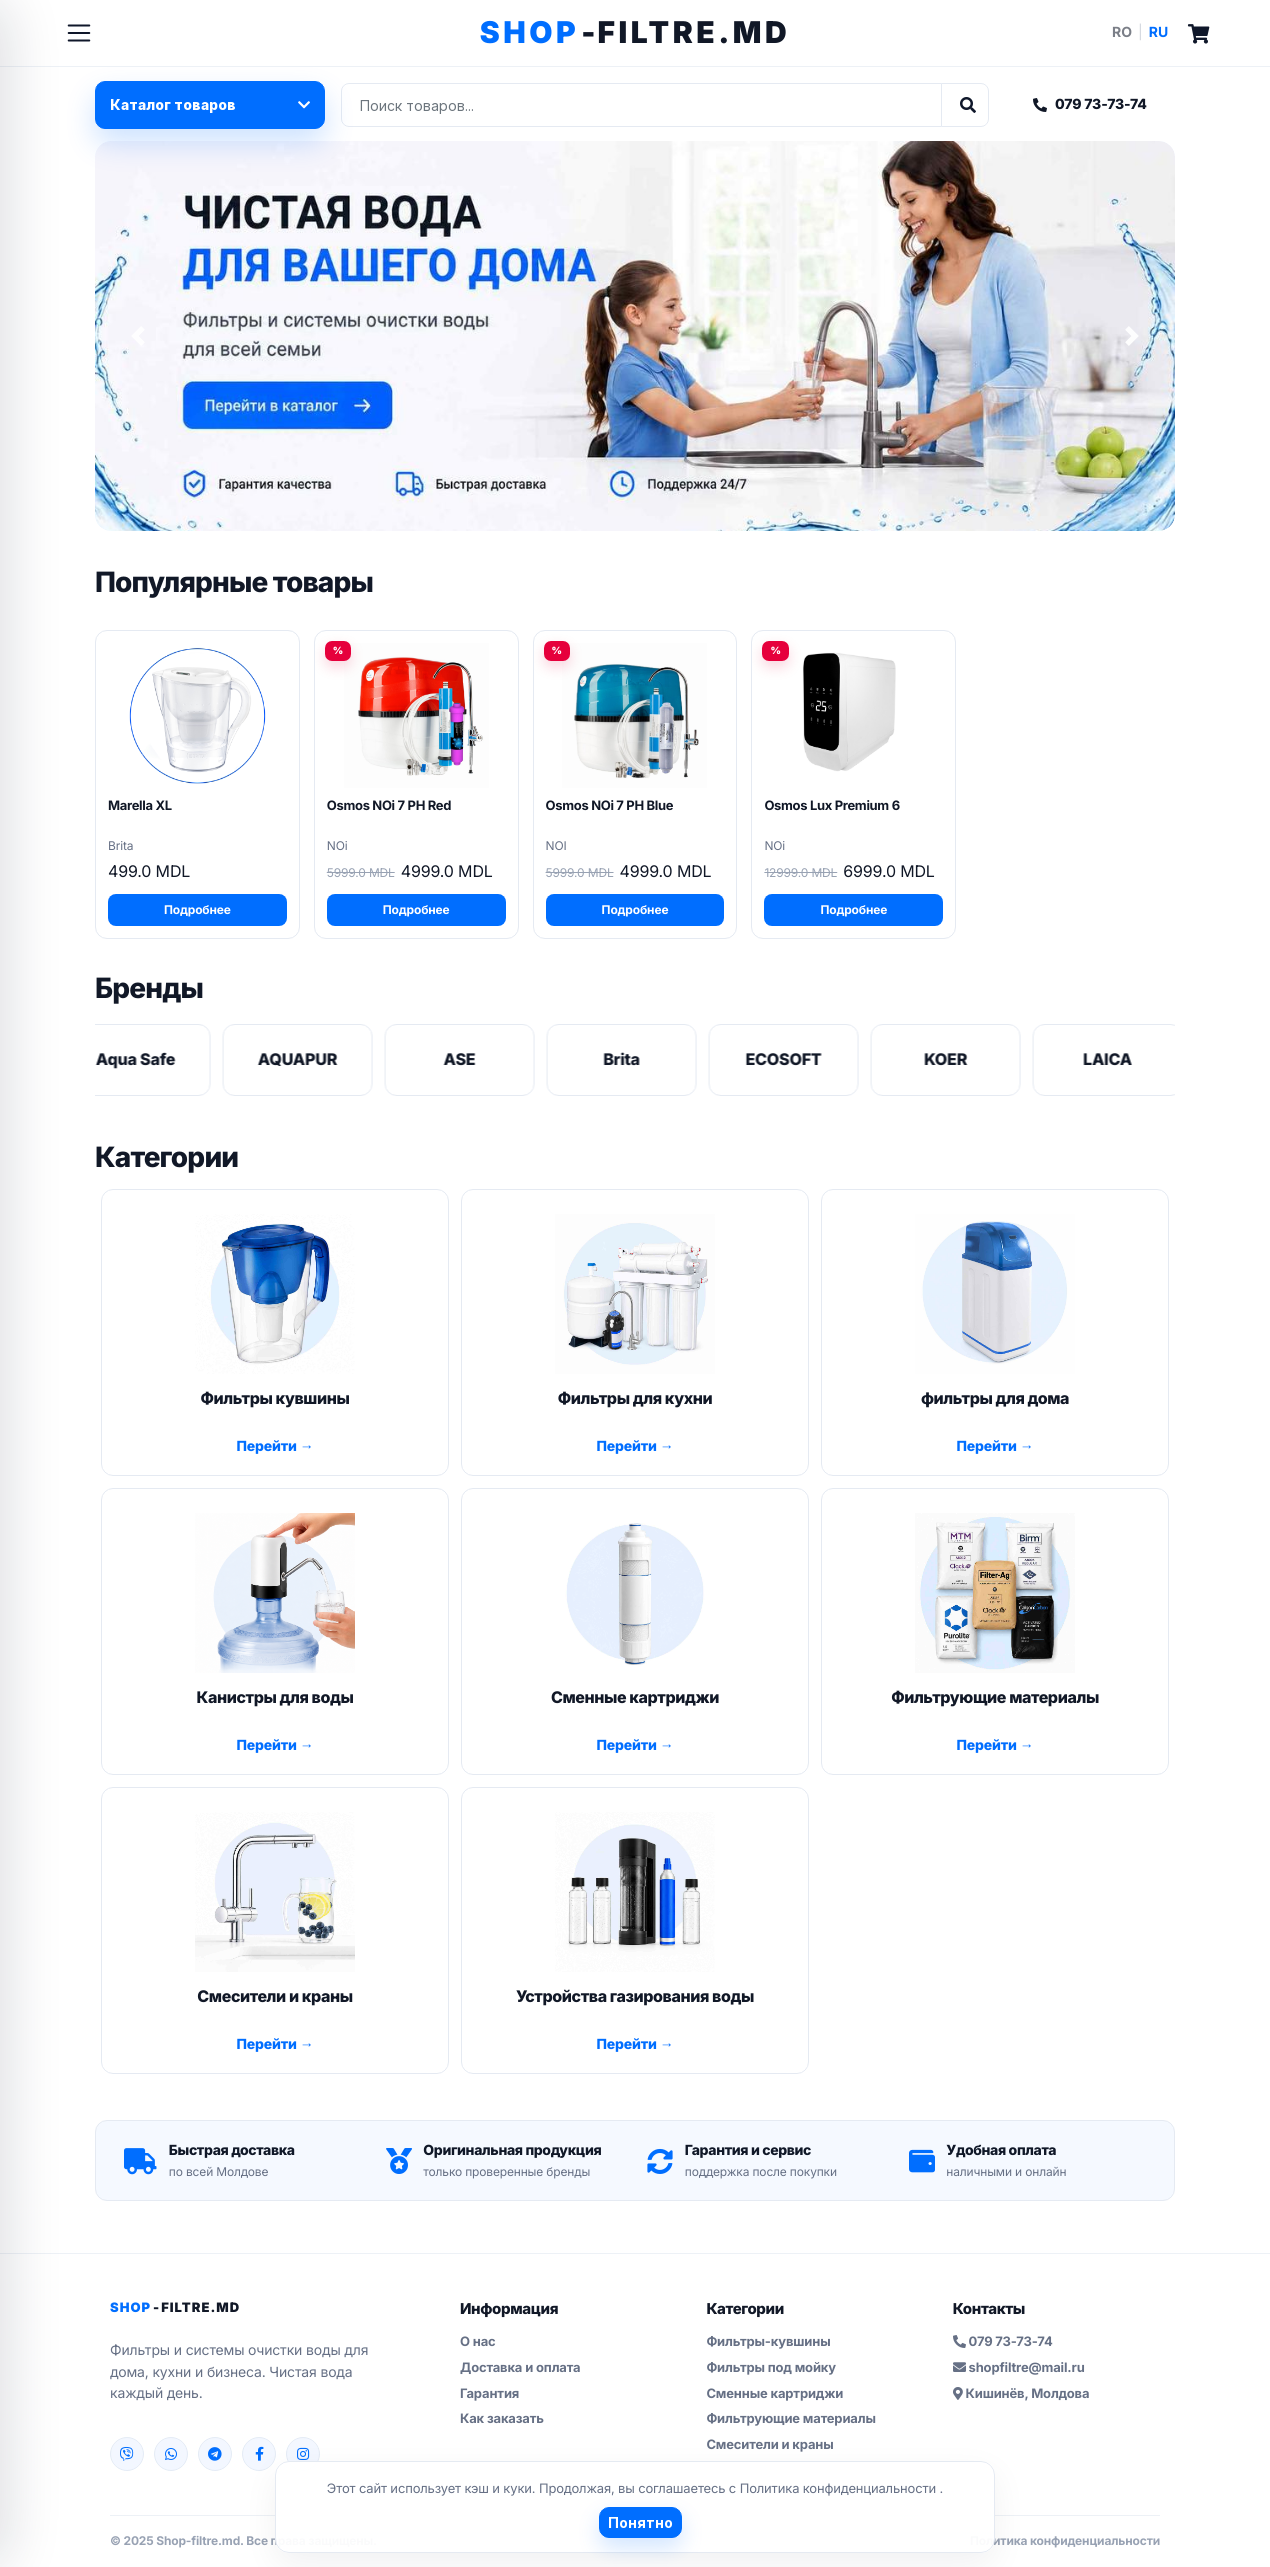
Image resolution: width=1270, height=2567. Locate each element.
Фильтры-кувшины (768, 2342)
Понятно (640, 2522)
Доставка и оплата (520, 2368)
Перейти (267, 1446)
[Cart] (1198, 32)
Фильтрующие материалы (790, 2419)
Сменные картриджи (774, 2394)
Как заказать (502, 2419)
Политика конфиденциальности (840, 2489)
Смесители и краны (769, 2445)
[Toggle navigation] (79, 33)
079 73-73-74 (1090, 104)
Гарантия (489, 2394)
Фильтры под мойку (771, 2368)
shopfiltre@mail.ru (1019, 2368)
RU (1158, 32)
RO (1122, 32)
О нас (478, 2342)
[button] (138, 336)
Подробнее (197, 909)
